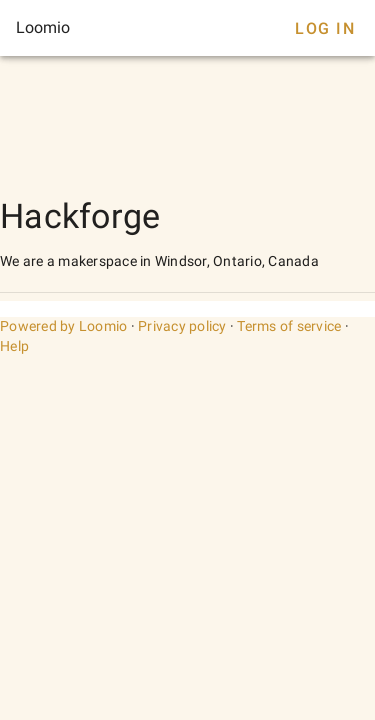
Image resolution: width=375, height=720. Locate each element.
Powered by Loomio (63, 326)
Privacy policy (182, 326)
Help (14, 346)
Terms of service (289, 326)
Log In (325, 28)
